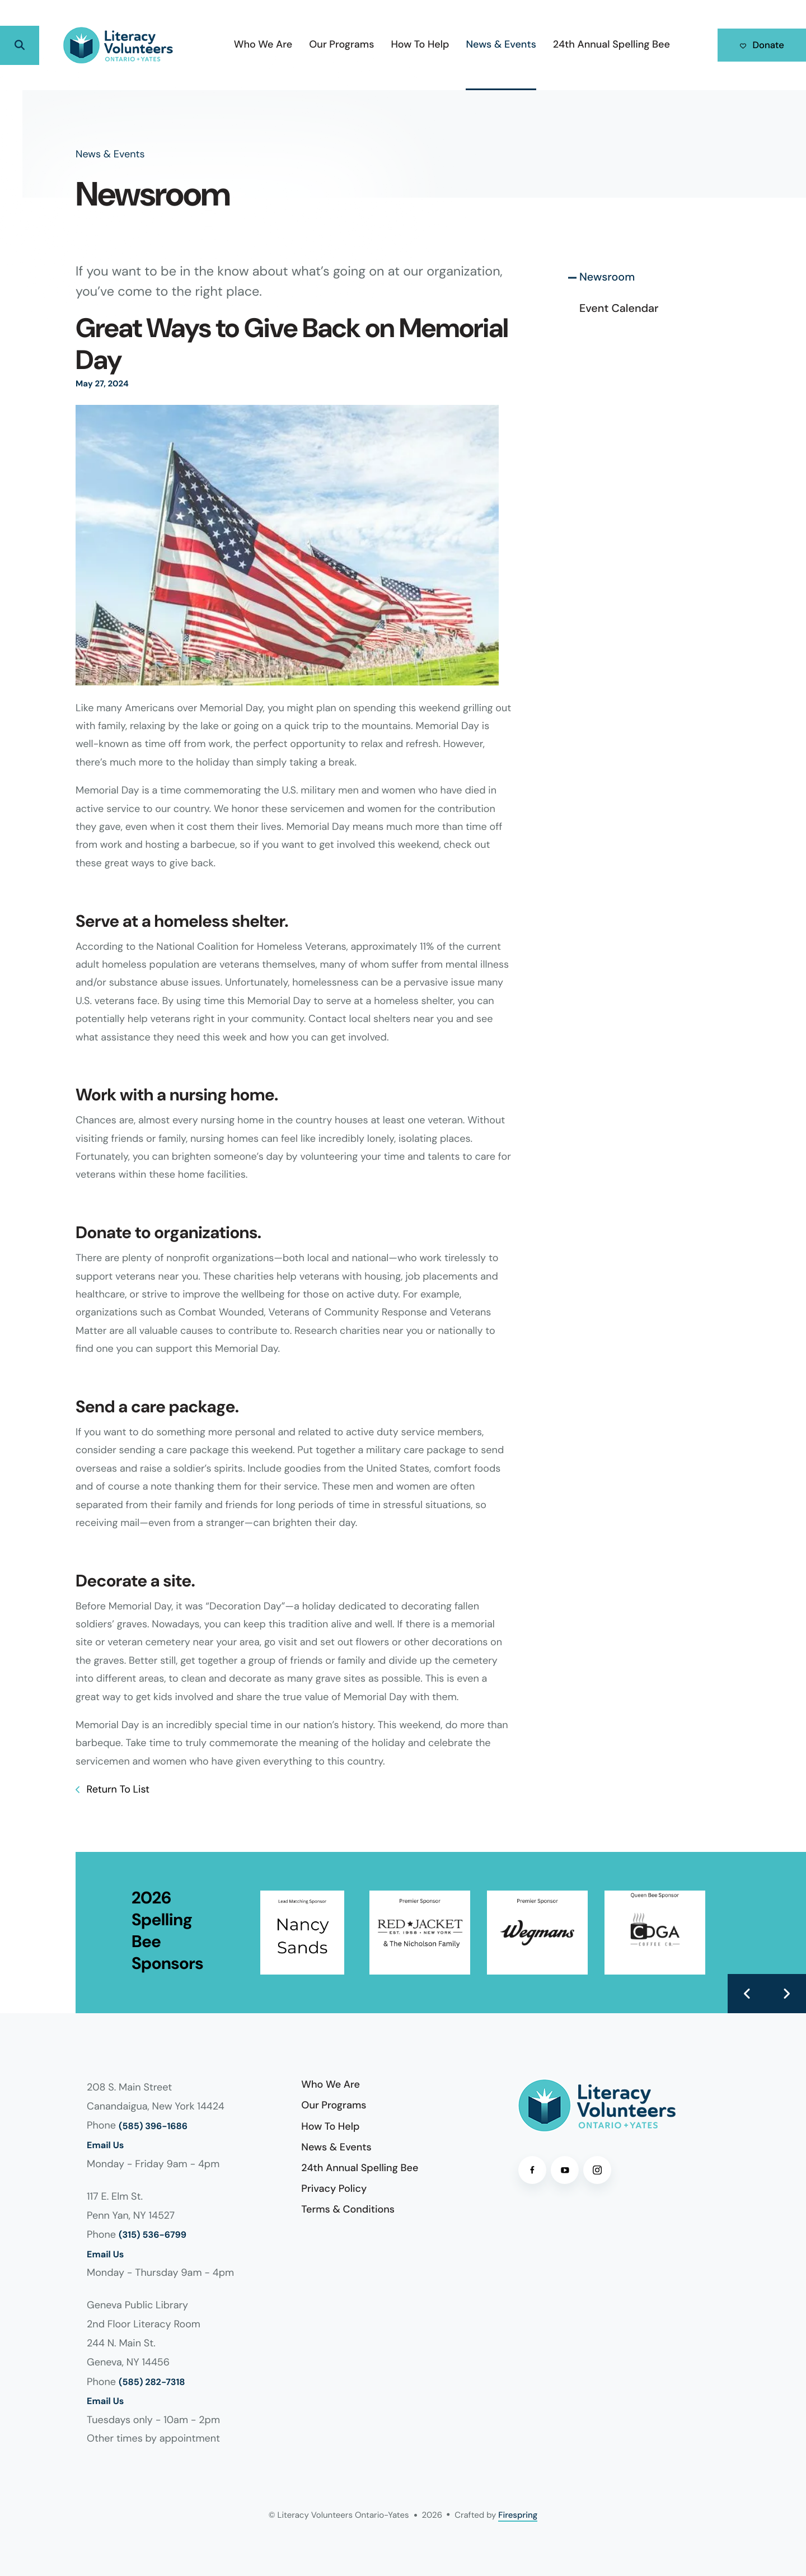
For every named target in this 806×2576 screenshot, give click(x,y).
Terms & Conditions (348, 2209)
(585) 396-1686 (153, 2126)
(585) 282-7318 (152, 2382)
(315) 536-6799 (152, 2235)
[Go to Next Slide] (786, 1993)
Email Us (105, 2146)
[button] (19, 45)
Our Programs (330, 44)
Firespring (517, 2515)
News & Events (489, 44)
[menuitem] (252, 45)
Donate (756, 45)
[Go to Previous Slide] (747, 1993)
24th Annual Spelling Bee (600, 44)
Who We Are (252, 44)
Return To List (116, 1789)
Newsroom (607, 277)
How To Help (408, 44)
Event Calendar (619, 308)
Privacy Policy (334, 2188)
